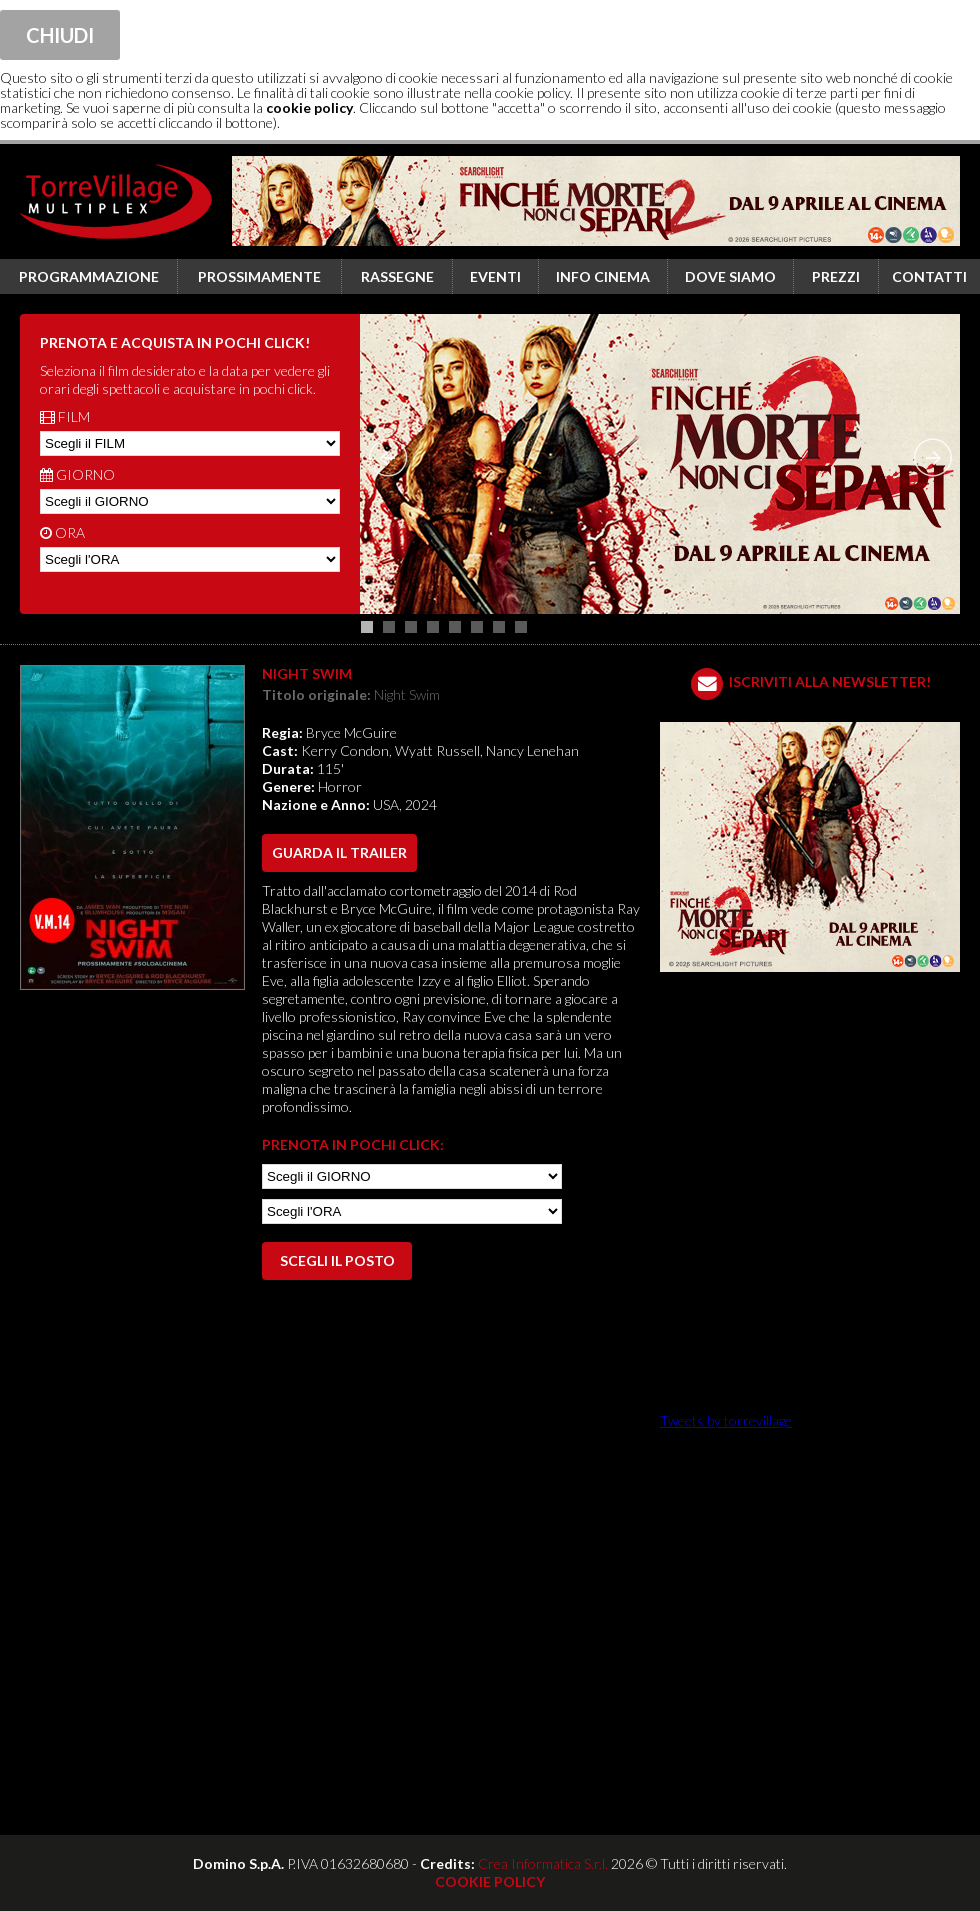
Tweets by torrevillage (726, 1420)
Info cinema (603, 276)
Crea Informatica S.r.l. (543, 1863)
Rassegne (397, 276)
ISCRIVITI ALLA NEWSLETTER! (830, 681)
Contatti (929, 276)
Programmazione (89, 276)
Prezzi (836, 276)
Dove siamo (730, 276)
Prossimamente (259, 276)
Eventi (495, 276)
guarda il (339, 852)
